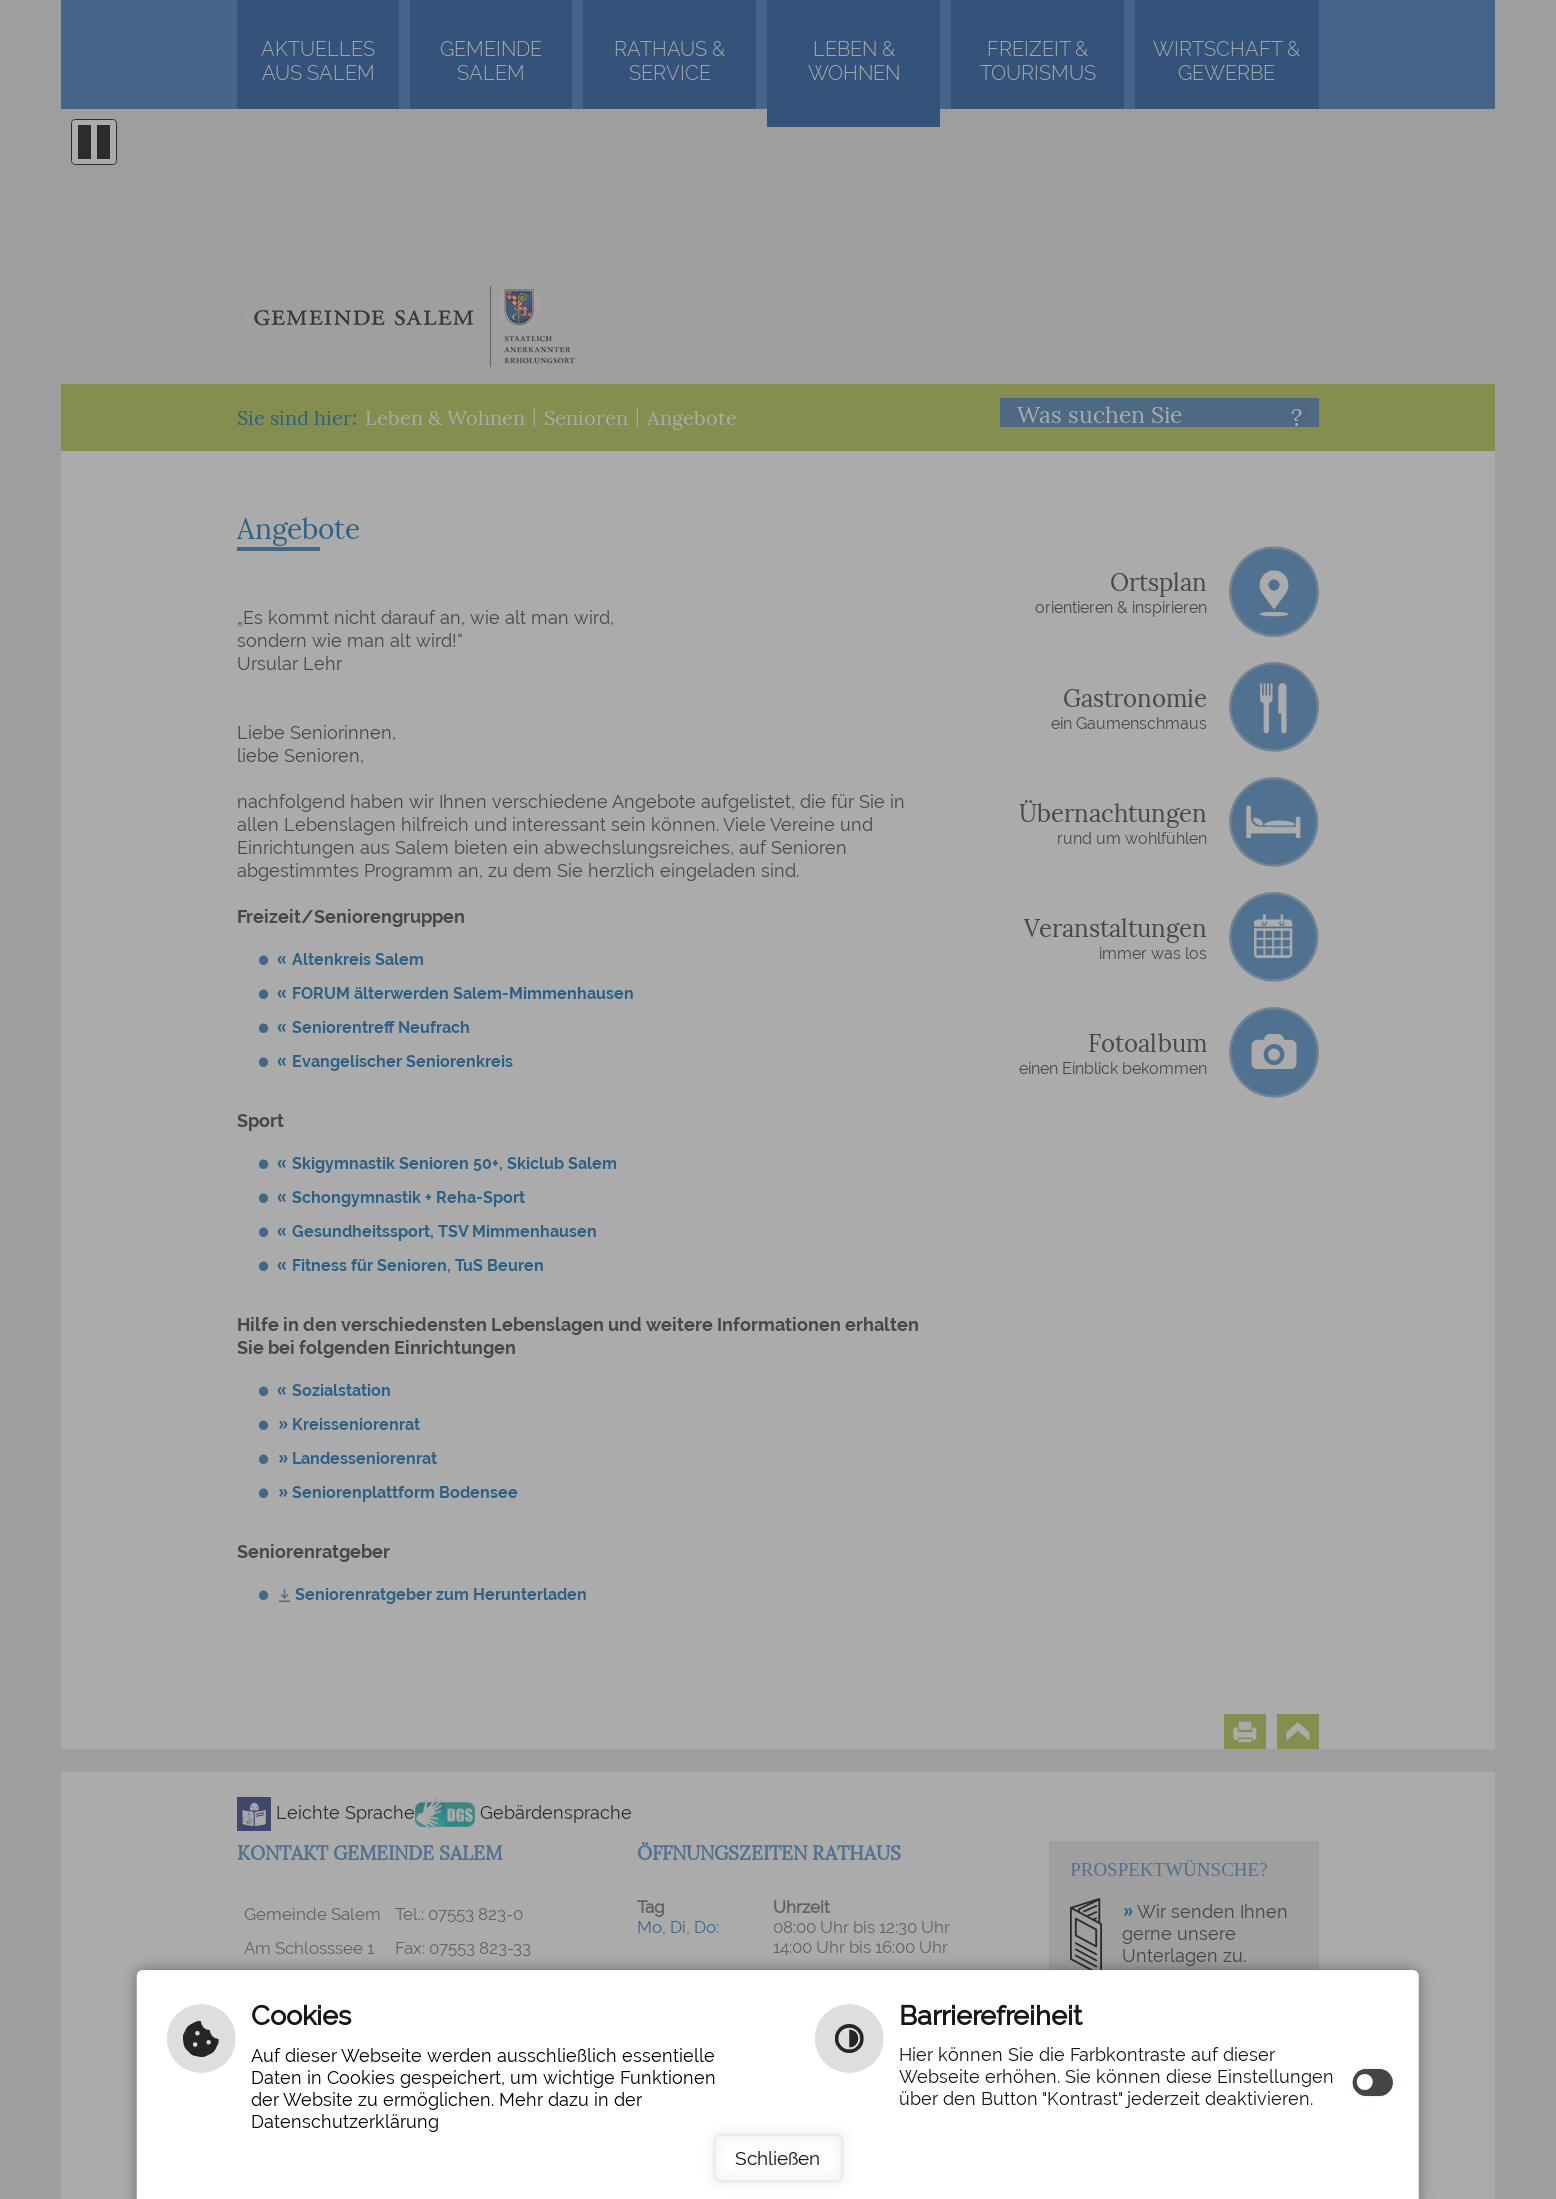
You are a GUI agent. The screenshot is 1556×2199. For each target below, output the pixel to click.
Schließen (777, 2158)
